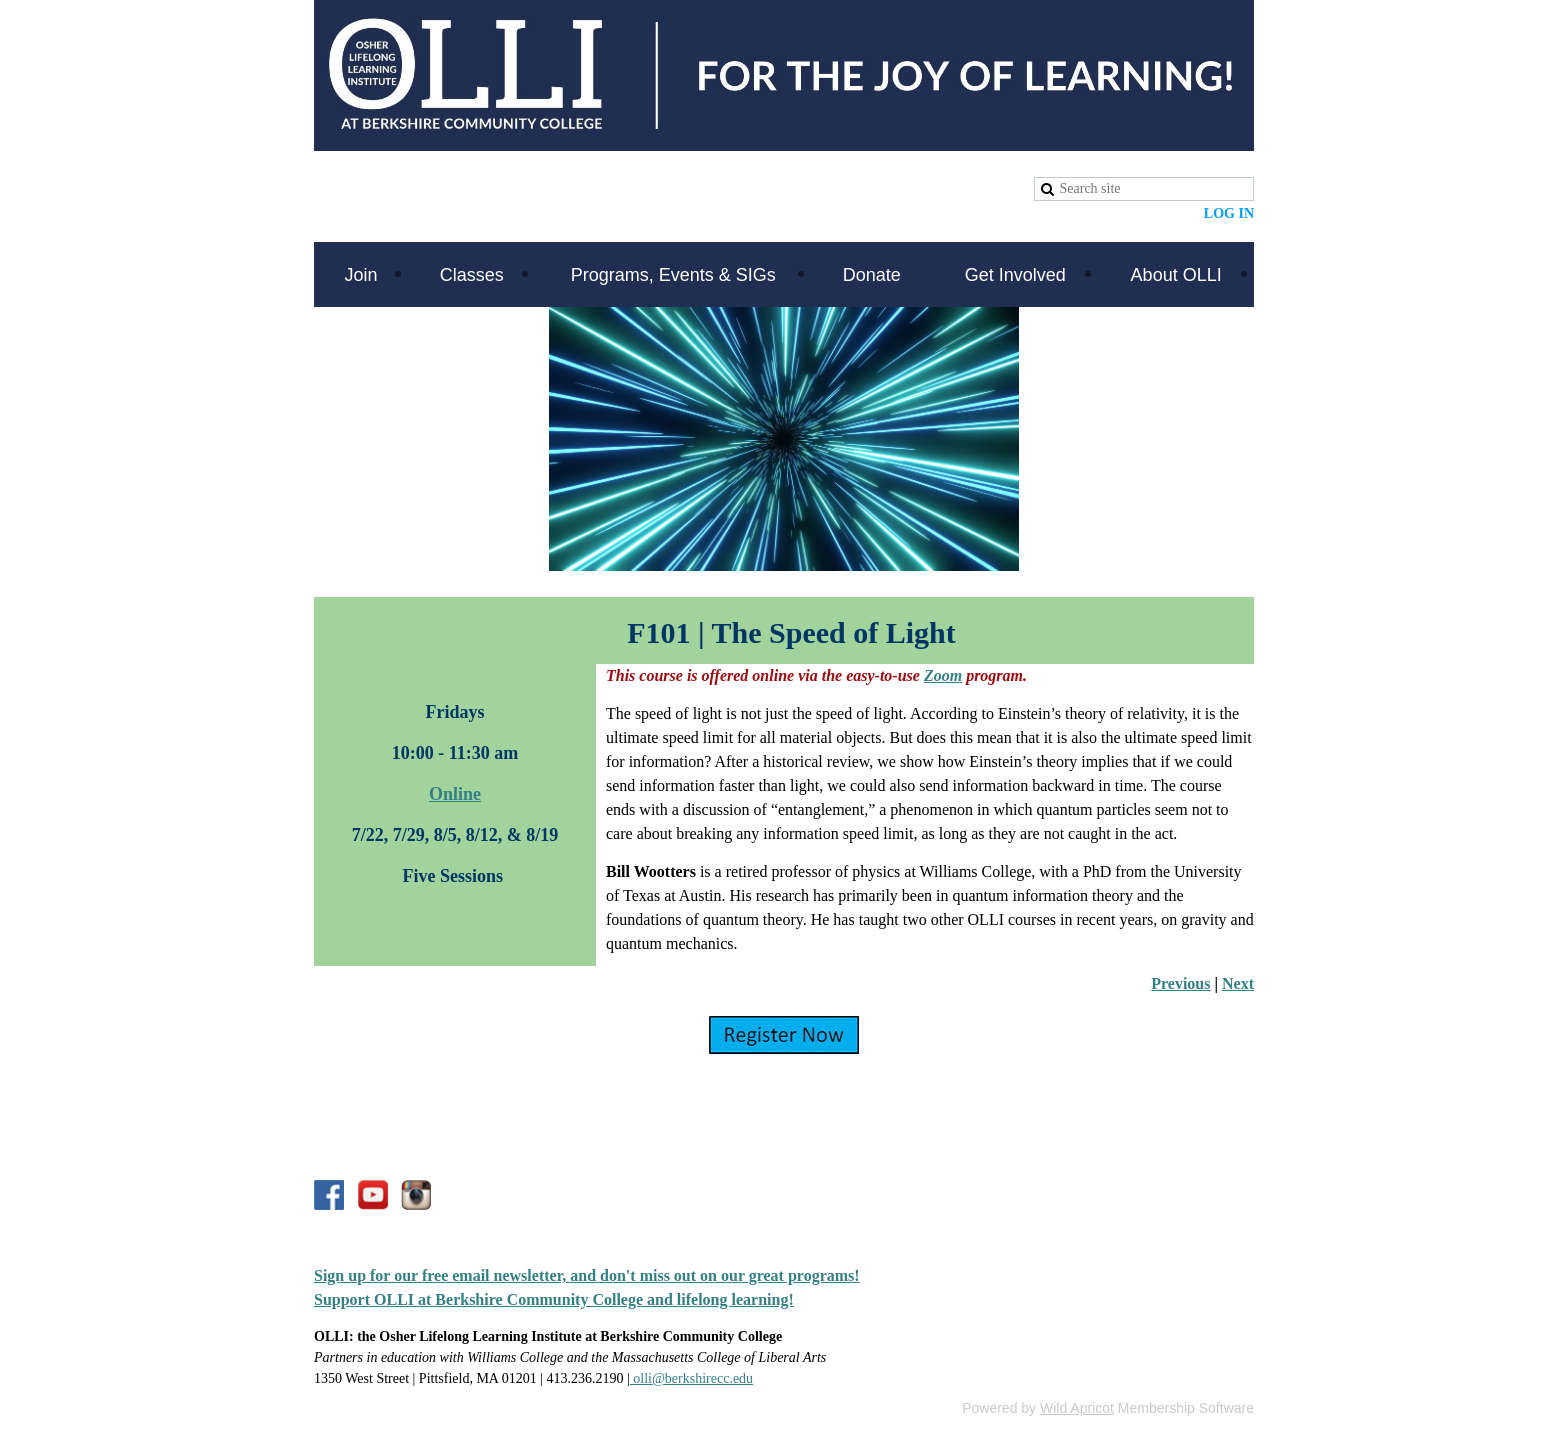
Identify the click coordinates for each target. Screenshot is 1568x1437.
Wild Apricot (1077, 1408)
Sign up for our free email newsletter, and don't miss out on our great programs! (587, 1275)
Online (455, 794)
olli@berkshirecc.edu (691, 1378)
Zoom (943, 675)
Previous (1180, 983)
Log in (1229, 213)
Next (1238, 983)
